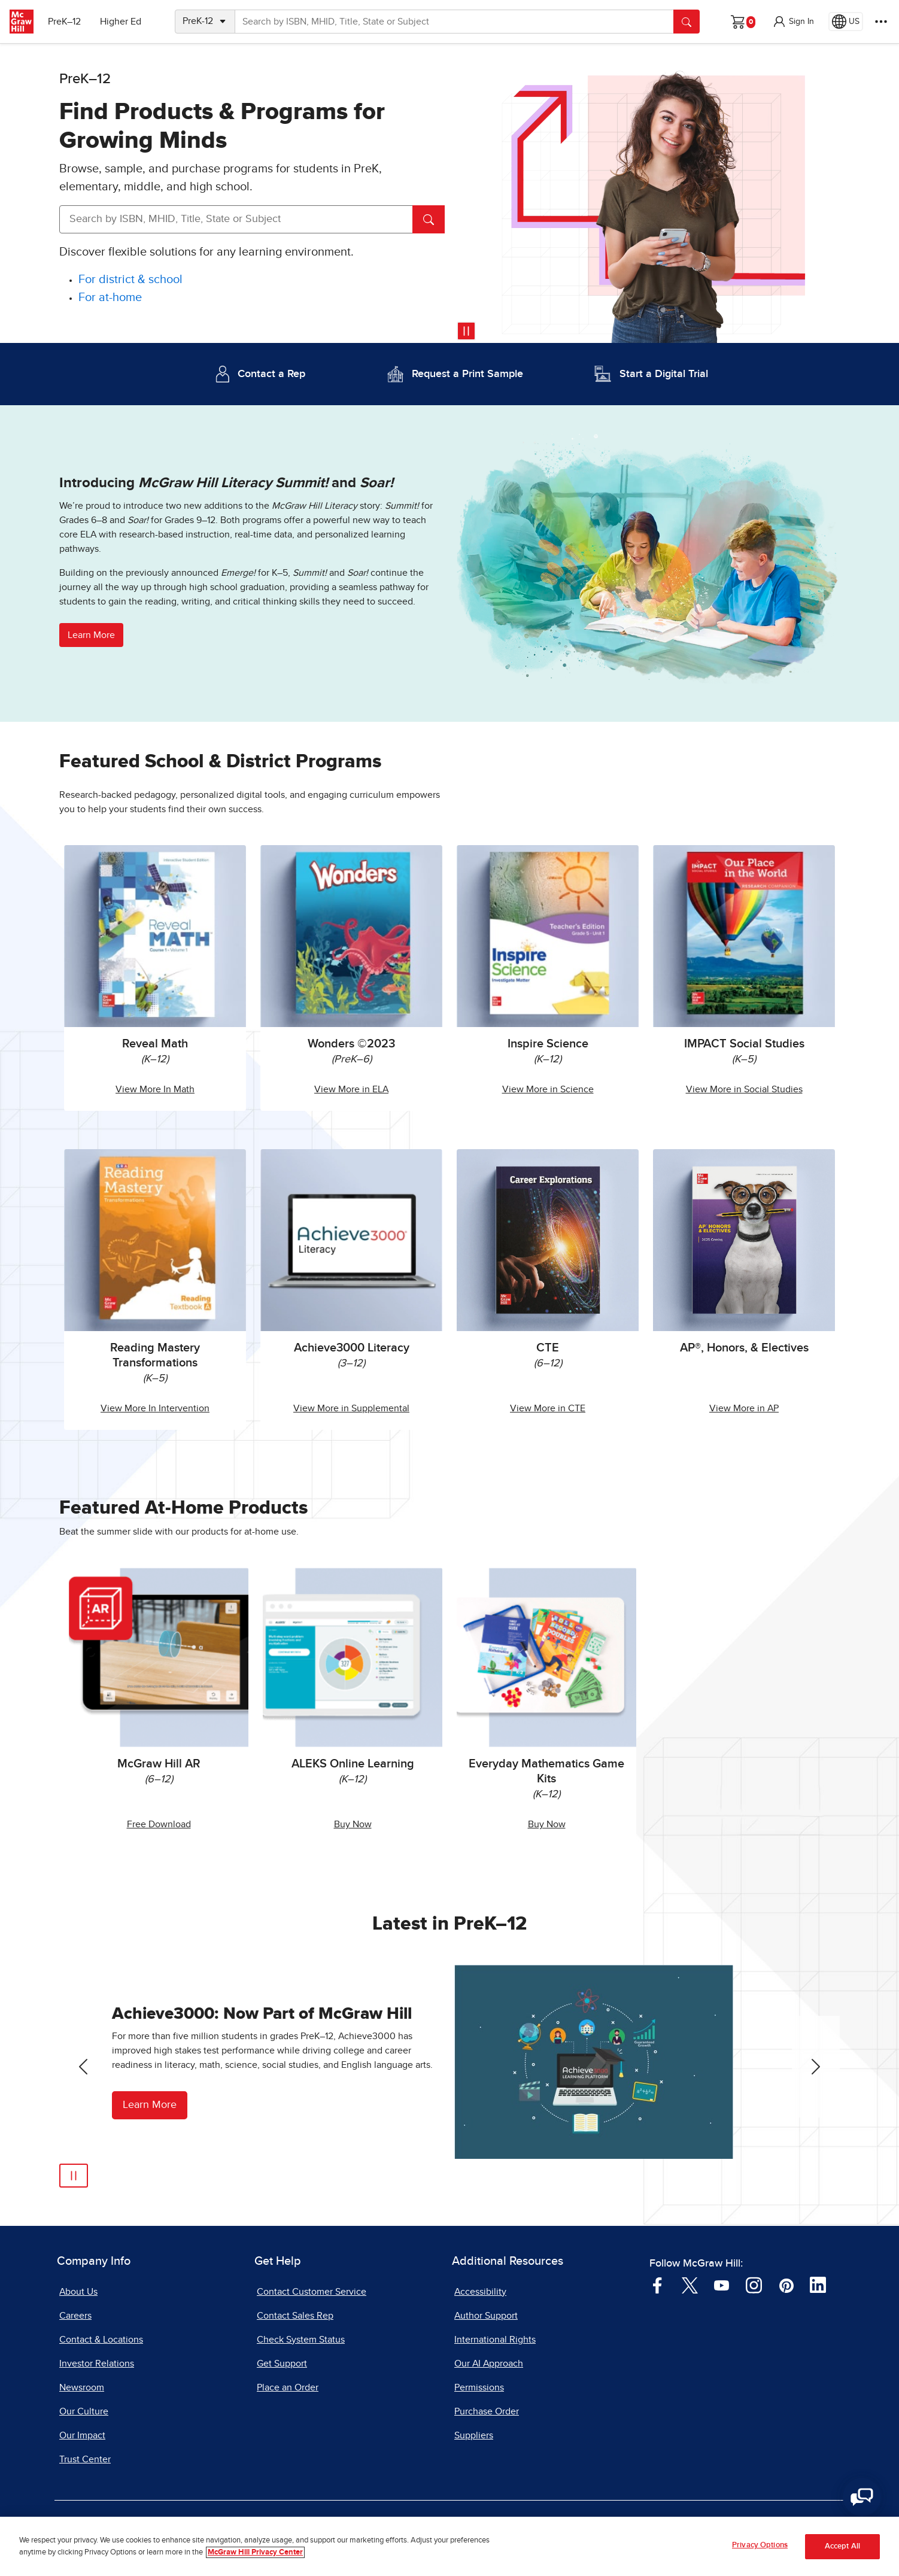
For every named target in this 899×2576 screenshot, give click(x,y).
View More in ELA (351, 1089)
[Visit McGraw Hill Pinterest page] (786, 2284)
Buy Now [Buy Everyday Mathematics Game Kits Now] (547, 1824)
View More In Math (155, 1089)
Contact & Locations (101, 2339)
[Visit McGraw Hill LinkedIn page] (818, 2284)
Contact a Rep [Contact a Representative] (271, 374)
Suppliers (473, 2435)
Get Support (282, 2363)
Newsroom (81, 2387)
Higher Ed (120, 21)
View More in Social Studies (744, 1089)
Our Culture (83, 2411)
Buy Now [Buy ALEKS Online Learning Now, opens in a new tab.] (353, 1824)
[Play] (73, 2176)
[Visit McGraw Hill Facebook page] (657, 2284)
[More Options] (881, 21)
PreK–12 (64, 21)
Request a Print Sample (467, 374)
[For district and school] (130, 280)
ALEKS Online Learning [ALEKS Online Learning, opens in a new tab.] (352, 1764)
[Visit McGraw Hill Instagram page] (754, 2284)
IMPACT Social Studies (744, 1044)
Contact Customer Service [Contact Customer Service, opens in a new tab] (311, 2291)
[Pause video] (466, 331)
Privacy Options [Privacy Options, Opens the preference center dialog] (760, 2545)
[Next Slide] (816, 2067)
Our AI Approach (488, 2363)
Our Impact (82, 2435)
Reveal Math (155, 1044)
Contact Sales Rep (295, 2315)
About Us (78, 2291)
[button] (793, 21)
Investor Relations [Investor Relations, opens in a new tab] (96, 2363)
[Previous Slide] (83, 2067)
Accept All (842, 2546)
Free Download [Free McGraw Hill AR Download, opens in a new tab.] (159, 1824)
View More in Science (548, 1089)
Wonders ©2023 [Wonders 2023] (351, 1044)
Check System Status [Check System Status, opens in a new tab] (301, 2339)
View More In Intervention (155, 1408)
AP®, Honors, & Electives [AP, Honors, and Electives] (744, 1348)
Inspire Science (548, 1044)
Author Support (486, 2315)
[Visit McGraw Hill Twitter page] (690, 2284)
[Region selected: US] (845, 21)
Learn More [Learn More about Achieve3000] (150, 2105)
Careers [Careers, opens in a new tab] (75, 2315)
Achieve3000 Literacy (351, 1348)
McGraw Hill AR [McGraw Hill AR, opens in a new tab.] (159, 1764)
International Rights (495, 2339)
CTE (547, 1348)
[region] (449, 2546)
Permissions (479, 2387)
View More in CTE (547, 1408)
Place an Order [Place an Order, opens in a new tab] (287, 2387)
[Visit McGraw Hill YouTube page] (721, 2284)
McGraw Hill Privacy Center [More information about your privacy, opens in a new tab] (255, 2552)
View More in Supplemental (351, 1408)
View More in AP (744, 1408)
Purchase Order (486, 2411)
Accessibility (480, 2291)
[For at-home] (110, 298)
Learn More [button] (91, 635)
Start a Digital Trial (663, 374)
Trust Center (85, 2459)
